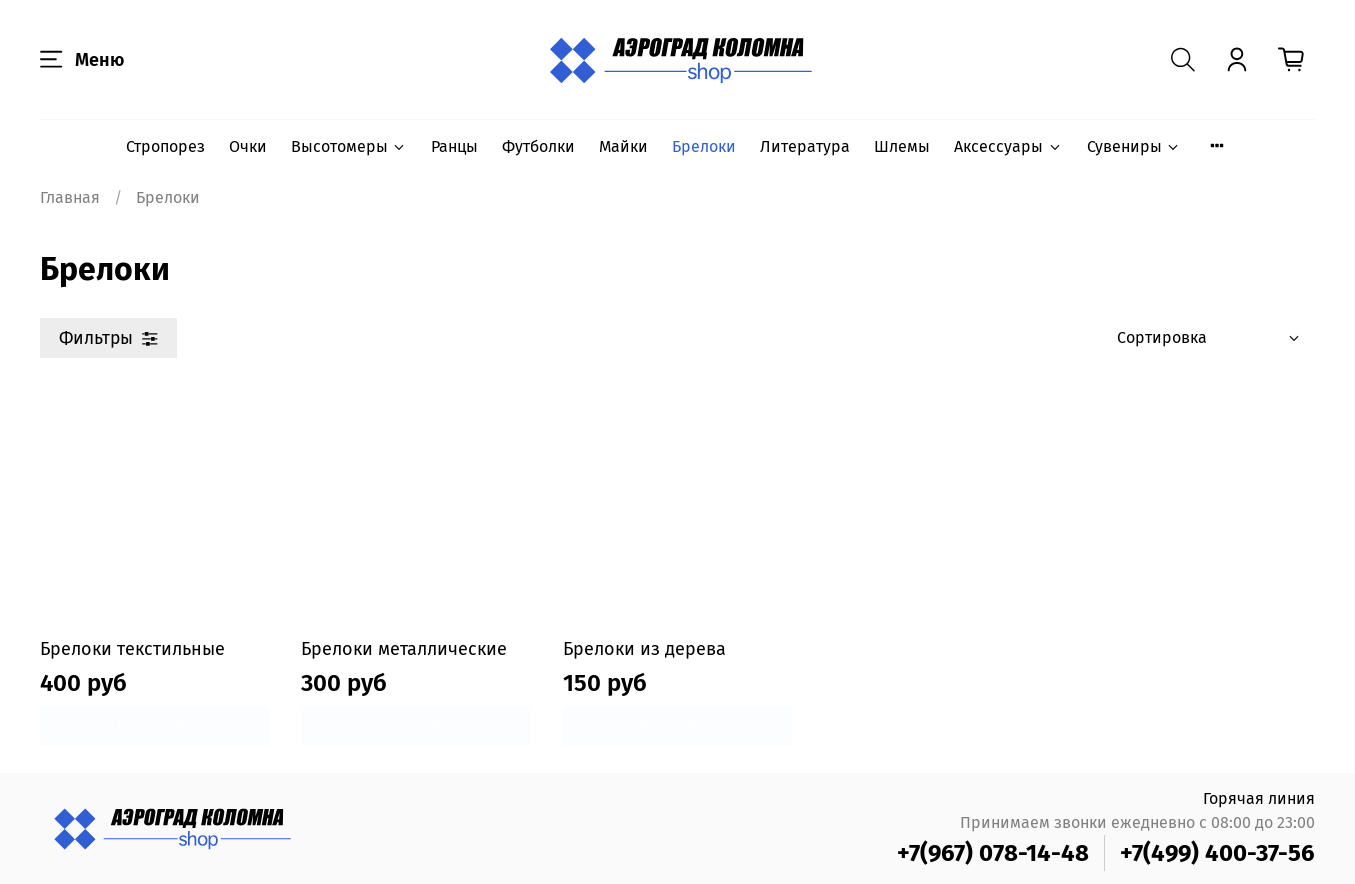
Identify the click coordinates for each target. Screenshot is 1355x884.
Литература (805, 146)
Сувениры (1134, 146)
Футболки (538, 146)
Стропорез (165, 146)
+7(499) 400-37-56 (1217, 853)
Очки (248, 146)
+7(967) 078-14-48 (993, 853)
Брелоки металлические (404, 649)
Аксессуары (1008, 146)
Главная (70, 197)
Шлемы (902, 146)
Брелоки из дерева (644, 649)
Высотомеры (349, 146)
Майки (623, 146)
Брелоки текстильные (132, 649)
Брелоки (704, 146)
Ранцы (454, 146)
